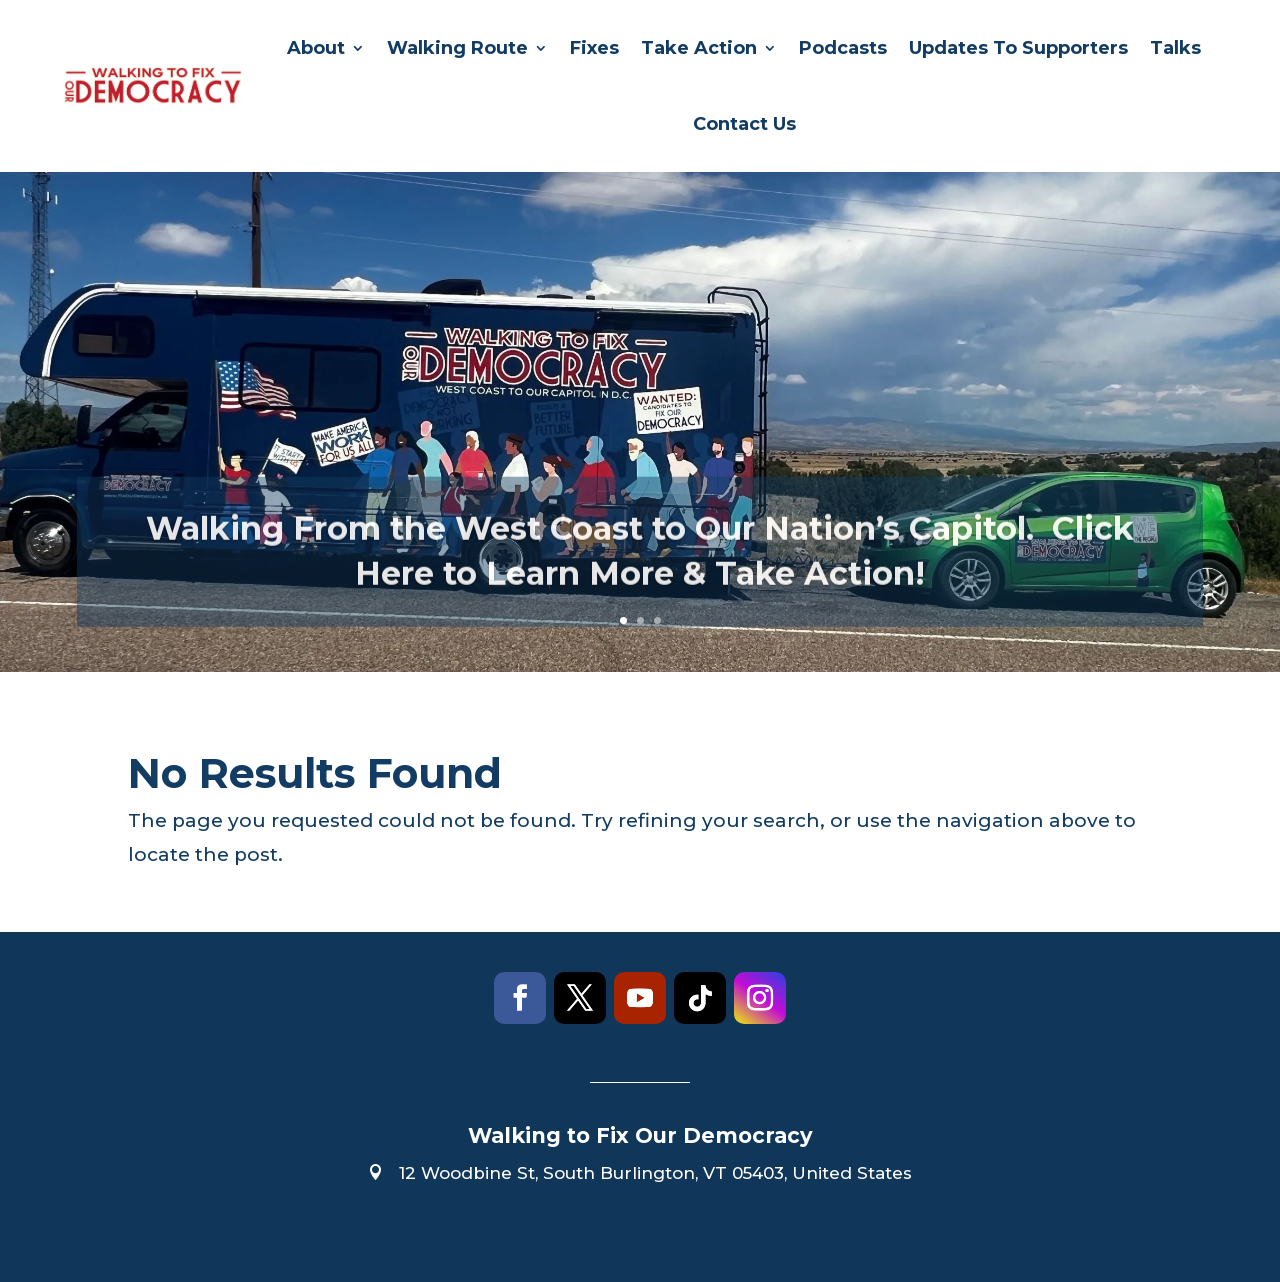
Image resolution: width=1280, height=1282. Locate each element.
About (316, 48)
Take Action (699, 48)
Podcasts (843, 48)
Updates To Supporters (1018, 48)
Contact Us (744, 124)
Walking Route (457, 48)
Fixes (594, 48)
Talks (1175, 48)
